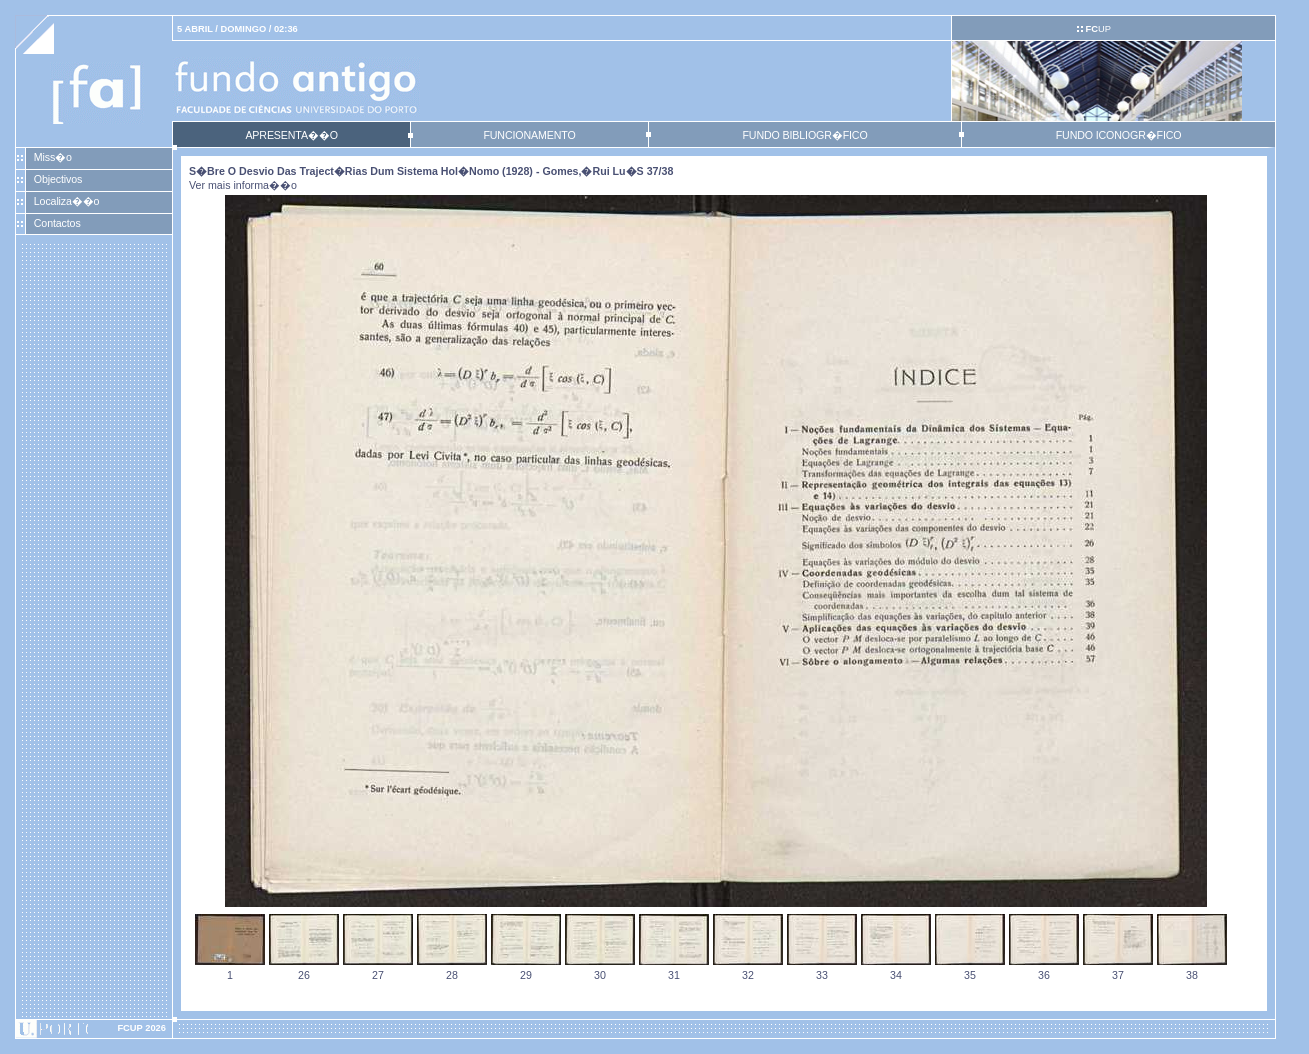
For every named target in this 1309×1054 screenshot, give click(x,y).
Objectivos (58, 179)
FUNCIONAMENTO (529, 135)
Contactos (57, 223)
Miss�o (53, 157)
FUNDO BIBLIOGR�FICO (804, 135)
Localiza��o (67, 201)
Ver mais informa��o (243, 185)
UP (1097, 29)
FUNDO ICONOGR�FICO (1119, 135)
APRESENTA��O (291, 135)
